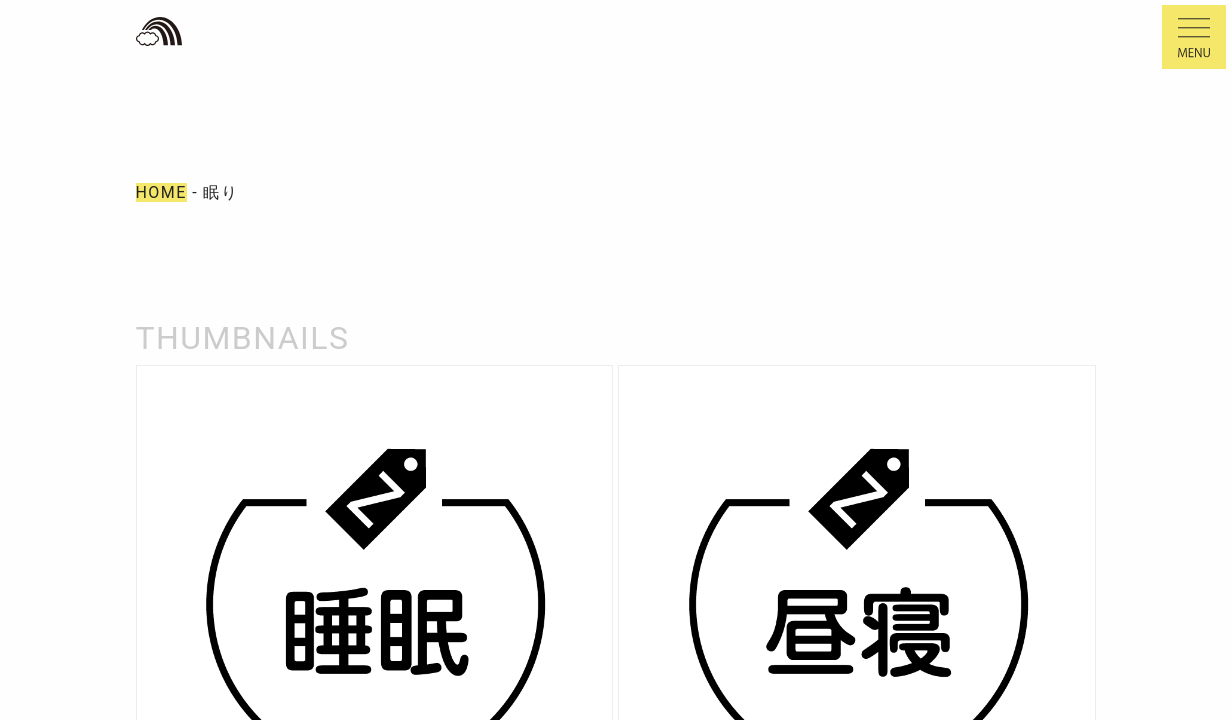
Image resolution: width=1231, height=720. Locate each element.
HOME (161, 192)
